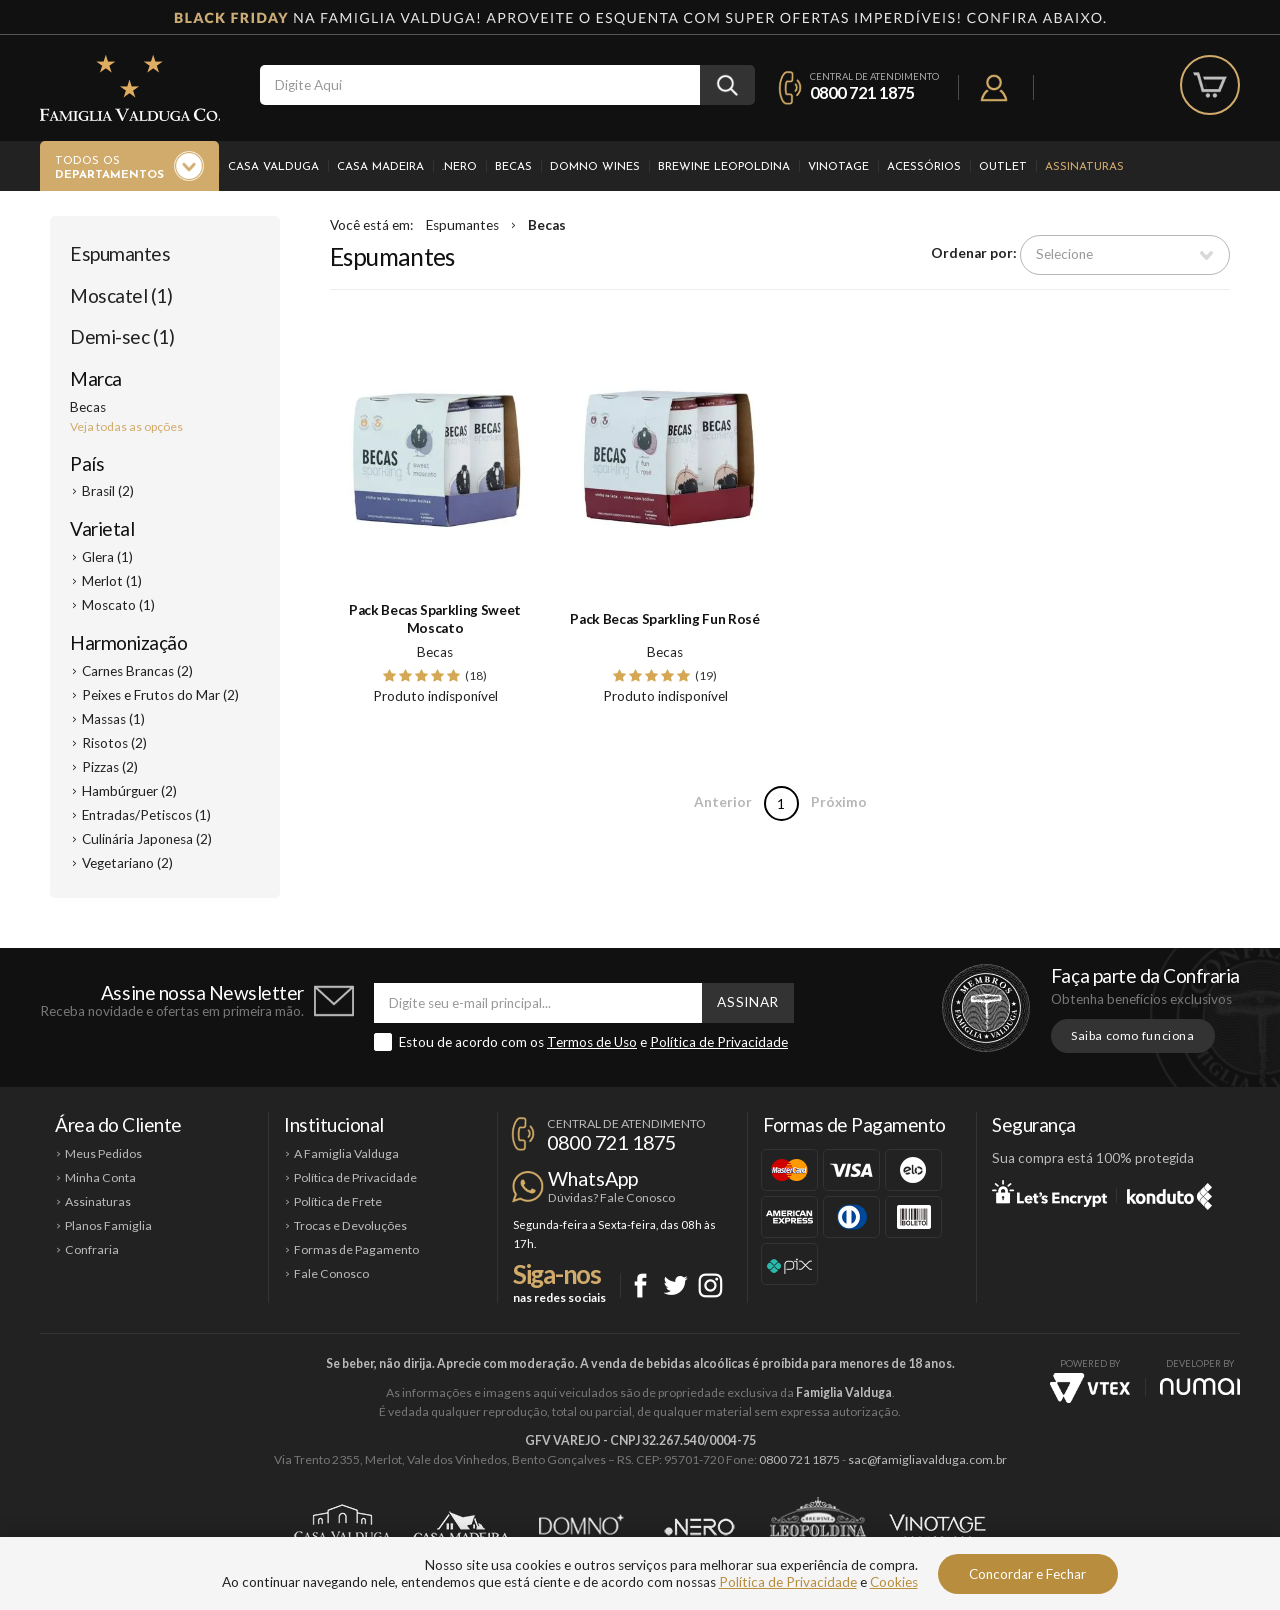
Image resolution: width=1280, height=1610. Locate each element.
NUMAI (1200, 1386)
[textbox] (480, 85)
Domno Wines (595, 167)
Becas (513, 167)
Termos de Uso (592, 1042)
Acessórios (924, 167)
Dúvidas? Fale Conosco (611, 1197)
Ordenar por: (974, 254)
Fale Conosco (331, 1273)
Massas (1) (113, 719)
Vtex (1090, 1388)
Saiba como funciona (1133, 1035)
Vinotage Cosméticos (937, 1527)
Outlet (1003, 167)
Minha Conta (100, 1177)
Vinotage (838, 167)
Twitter (675, 1285)
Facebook (640, 1285)
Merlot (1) (112, 581)
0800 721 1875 (862, 92)
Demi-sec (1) (122, 336)
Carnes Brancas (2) (137, 671)
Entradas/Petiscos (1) (146, 815)
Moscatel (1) (121, 295)
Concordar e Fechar (1027, 1574)
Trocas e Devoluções (350, 1225)
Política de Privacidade (719, 1042)
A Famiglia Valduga (346, 1153)
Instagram (710, 1285)
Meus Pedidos (103, 1153)
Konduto (1169, 1193)
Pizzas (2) (110, 767)
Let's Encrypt (1049, 1193)
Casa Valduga (273, 167)
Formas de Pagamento (356, 1249)
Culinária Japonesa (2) (147, 839)
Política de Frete (338, 1201)
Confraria (92, 1249)
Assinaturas (1084, 167)
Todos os (109, 169)
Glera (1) (107, 557)
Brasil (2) (108, 491)
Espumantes (120, 253)
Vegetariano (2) (127, 863)
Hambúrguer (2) (129, 791)
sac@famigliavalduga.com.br (927, 1459)
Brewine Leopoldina (724, 167)
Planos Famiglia (108, 1225)
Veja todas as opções (126, 426)
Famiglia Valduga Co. (130, 88)
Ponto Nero (699, 1527)
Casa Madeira (380, 167)
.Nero (459, 167)
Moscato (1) (118, 605)
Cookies (894, 1582)
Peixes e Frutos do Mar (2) (160, 695)
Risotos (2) (114, 743)
